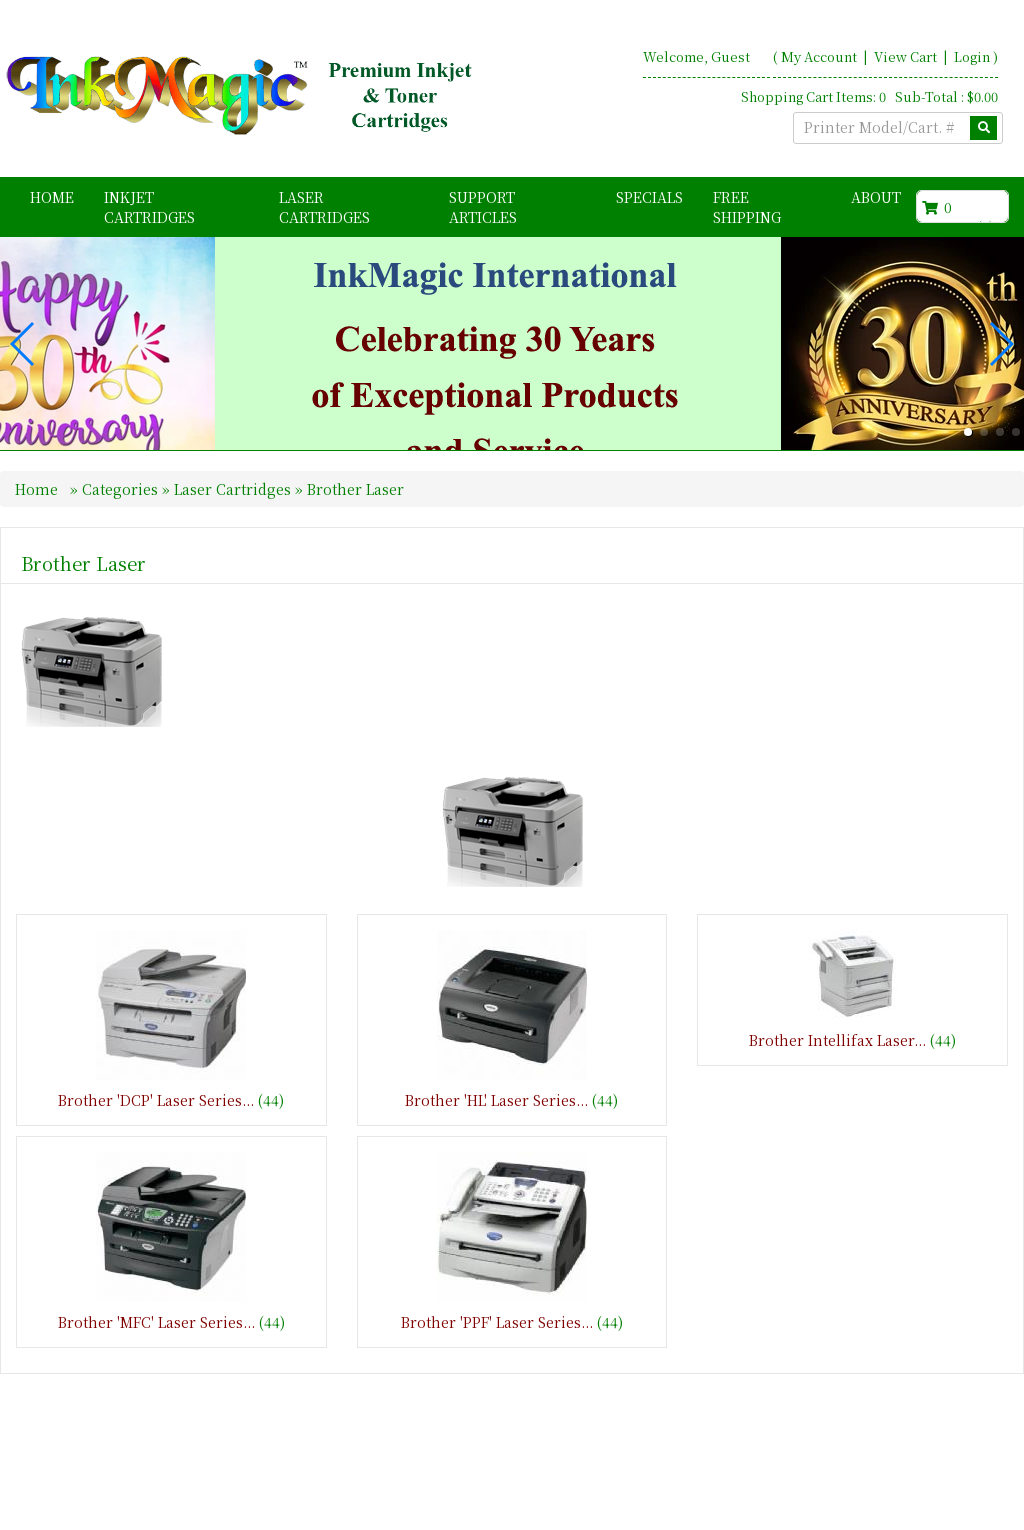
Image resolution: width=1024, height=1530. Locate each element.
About (876, 197)
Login (972, 56)
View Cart (907, 56)
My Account (819, 56)
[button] (968, 469)
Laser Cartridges (324, 207)
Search (979, 1501)
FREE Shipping (747, 207)
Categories (122, 526)
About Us (801, 1501)
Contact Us (894, 1501)
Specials (649, 197)
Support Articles (483, 207)
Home (52, 197)
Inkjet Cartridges (149, 207)
